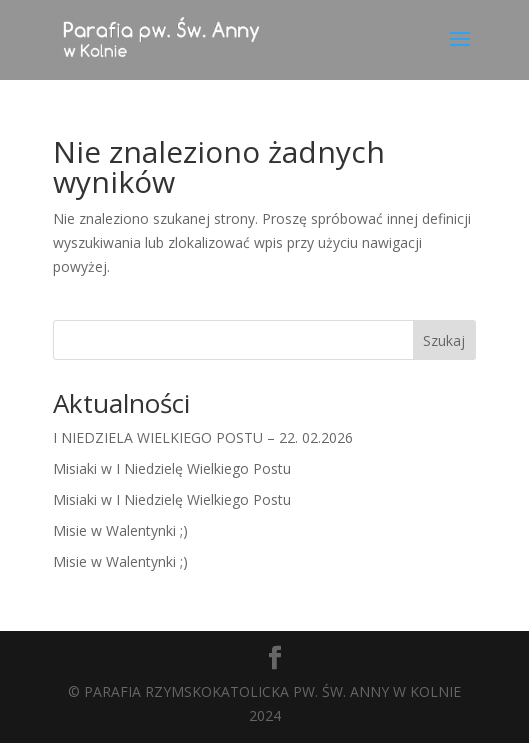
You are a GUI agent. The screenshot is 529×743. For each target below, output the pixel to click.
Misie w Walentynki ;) (120, 530)
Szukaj (444, 340)
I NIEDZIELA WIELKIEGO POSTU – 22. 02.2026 (203, 437)
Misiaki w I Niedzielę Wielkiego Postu (172, 468)
